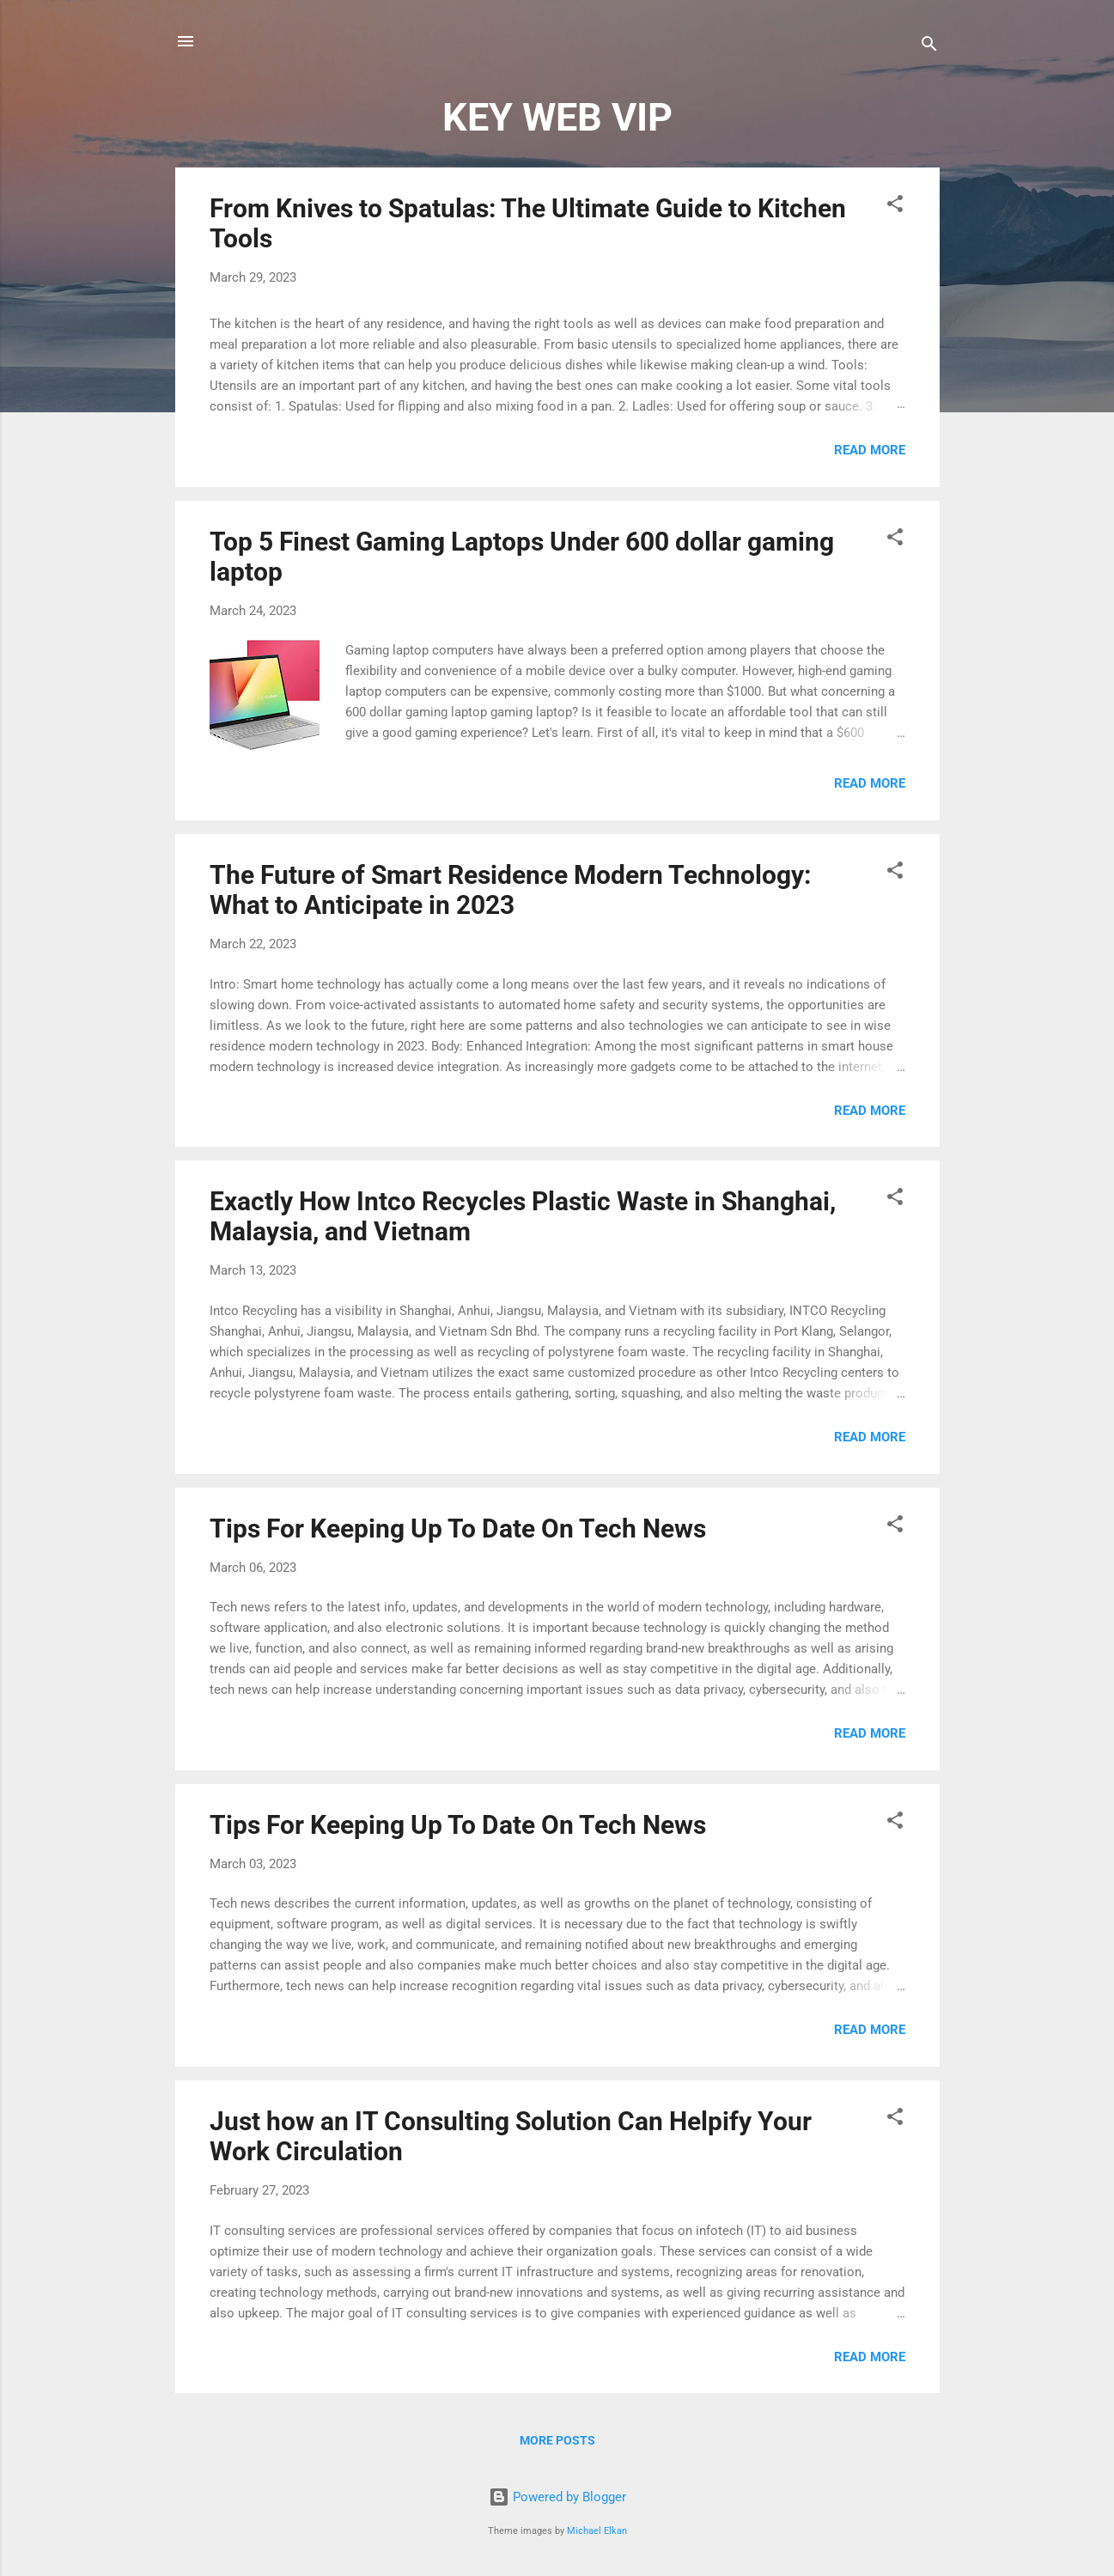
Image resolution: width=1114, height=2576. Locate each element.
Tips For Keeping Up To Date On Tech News (458, 1528)
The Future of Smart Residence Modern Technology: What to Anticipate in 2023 (510, 890)
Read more (869, 450)
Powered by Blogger (557, 2497)
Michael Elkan (597, 2530)
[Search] (929, 47)
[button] (895, 206)
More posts (557, 2440)
